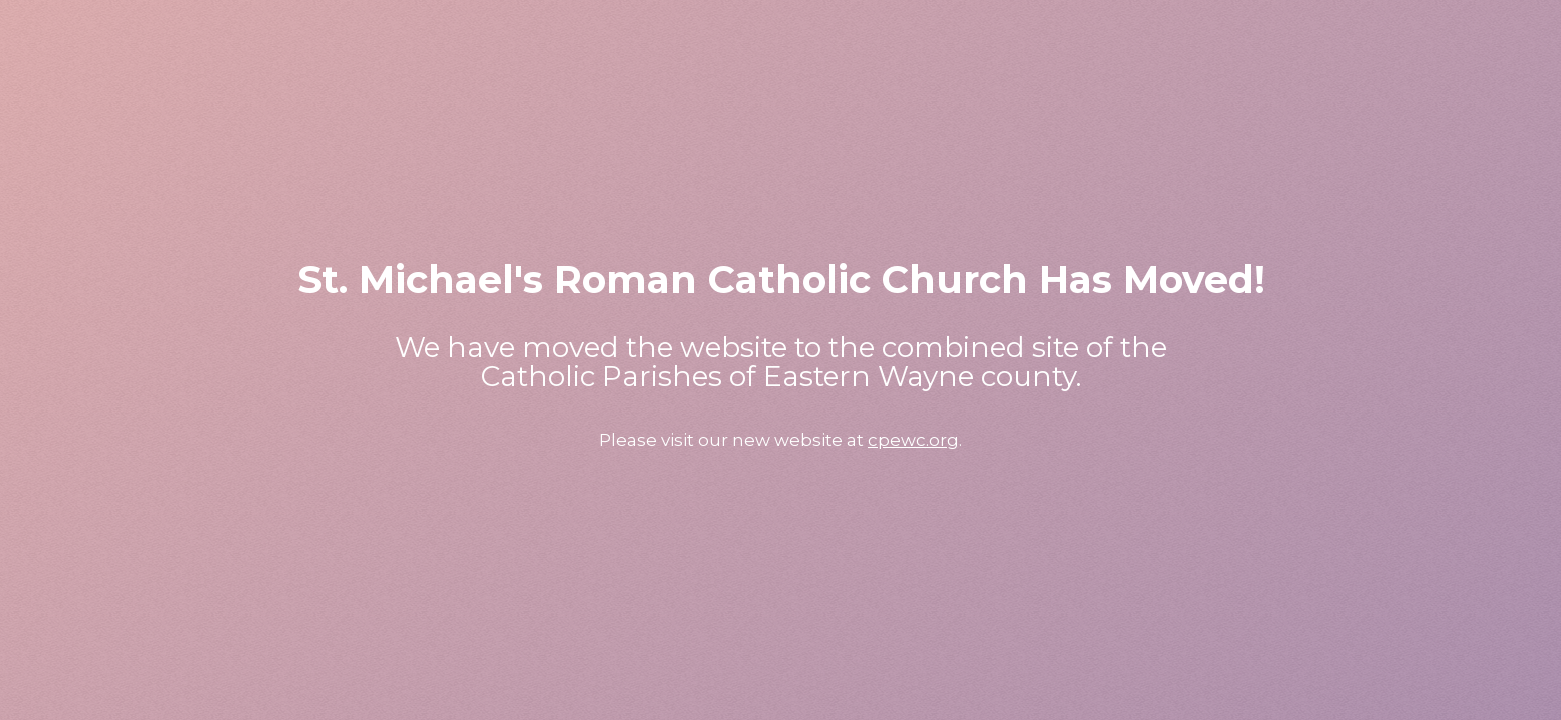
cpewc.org (913, 440)
